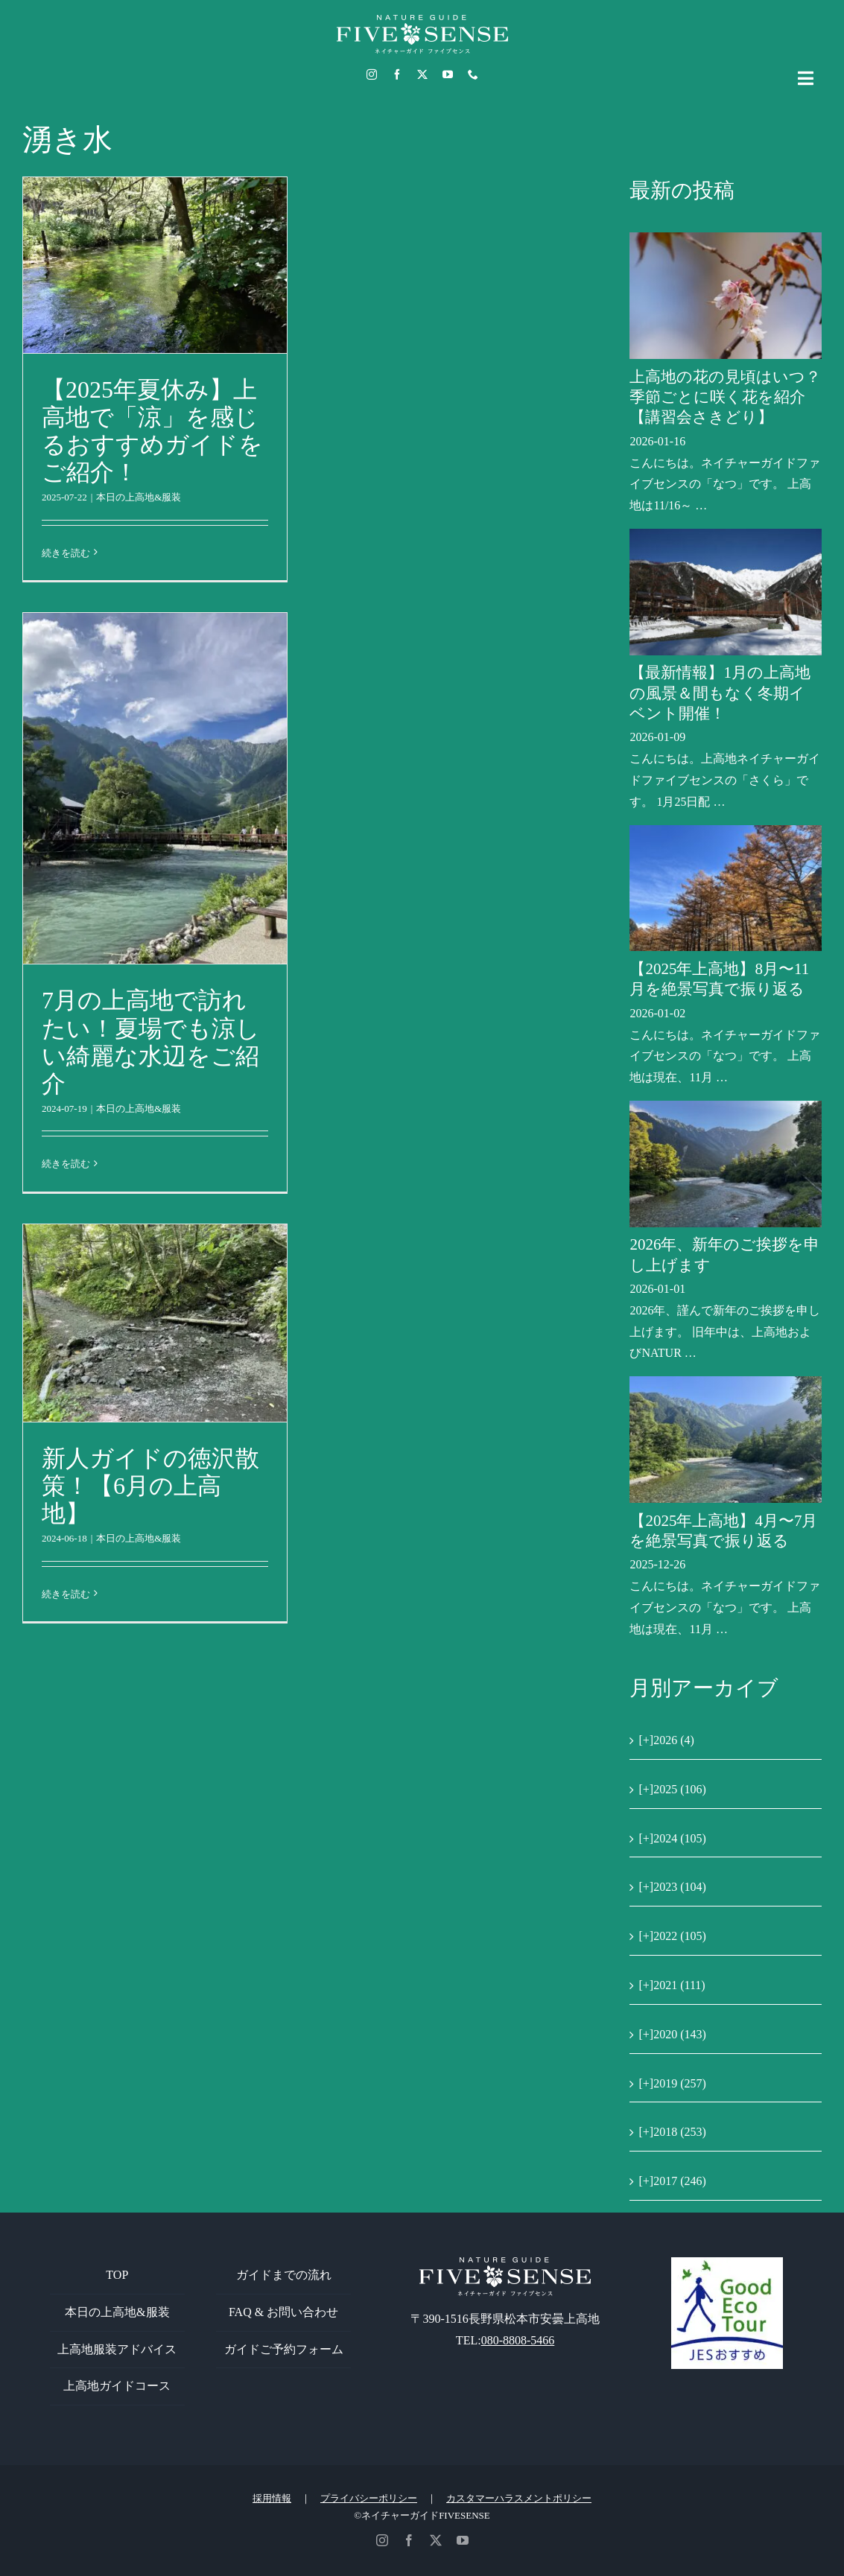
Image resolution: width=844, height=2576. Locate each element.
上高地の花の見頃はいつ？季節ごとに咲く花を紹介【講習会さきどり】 (725, 397)
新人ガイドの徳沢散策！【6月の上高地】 (150, 1486)
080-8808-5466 (518, 2340)
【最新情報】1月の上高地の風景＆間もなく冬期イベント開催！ (719, 693)
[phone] (473, 74)
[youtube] (447, 74)
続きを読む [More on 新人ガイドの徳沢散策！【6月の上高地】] (66, 1594)
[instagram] (372, 74)
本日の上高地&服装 (138, 497)
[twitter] (422, 74)
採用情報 (272, 2498)
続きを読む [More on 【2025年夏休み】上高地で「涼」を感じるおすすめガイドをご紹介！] (66, 553)
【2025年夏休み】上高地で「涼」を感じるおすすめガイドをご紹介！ (152, 431)
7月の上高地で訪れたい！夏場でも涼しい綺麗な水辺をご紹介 (151, 1041)
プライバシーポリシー (368, 2498)
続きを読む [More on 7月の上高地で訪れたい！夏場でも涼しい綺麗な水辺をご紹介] (66, 1163)
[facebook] (397, 74)
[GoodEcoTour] (727, 2263)
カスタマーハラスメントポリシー (518, 2498)
